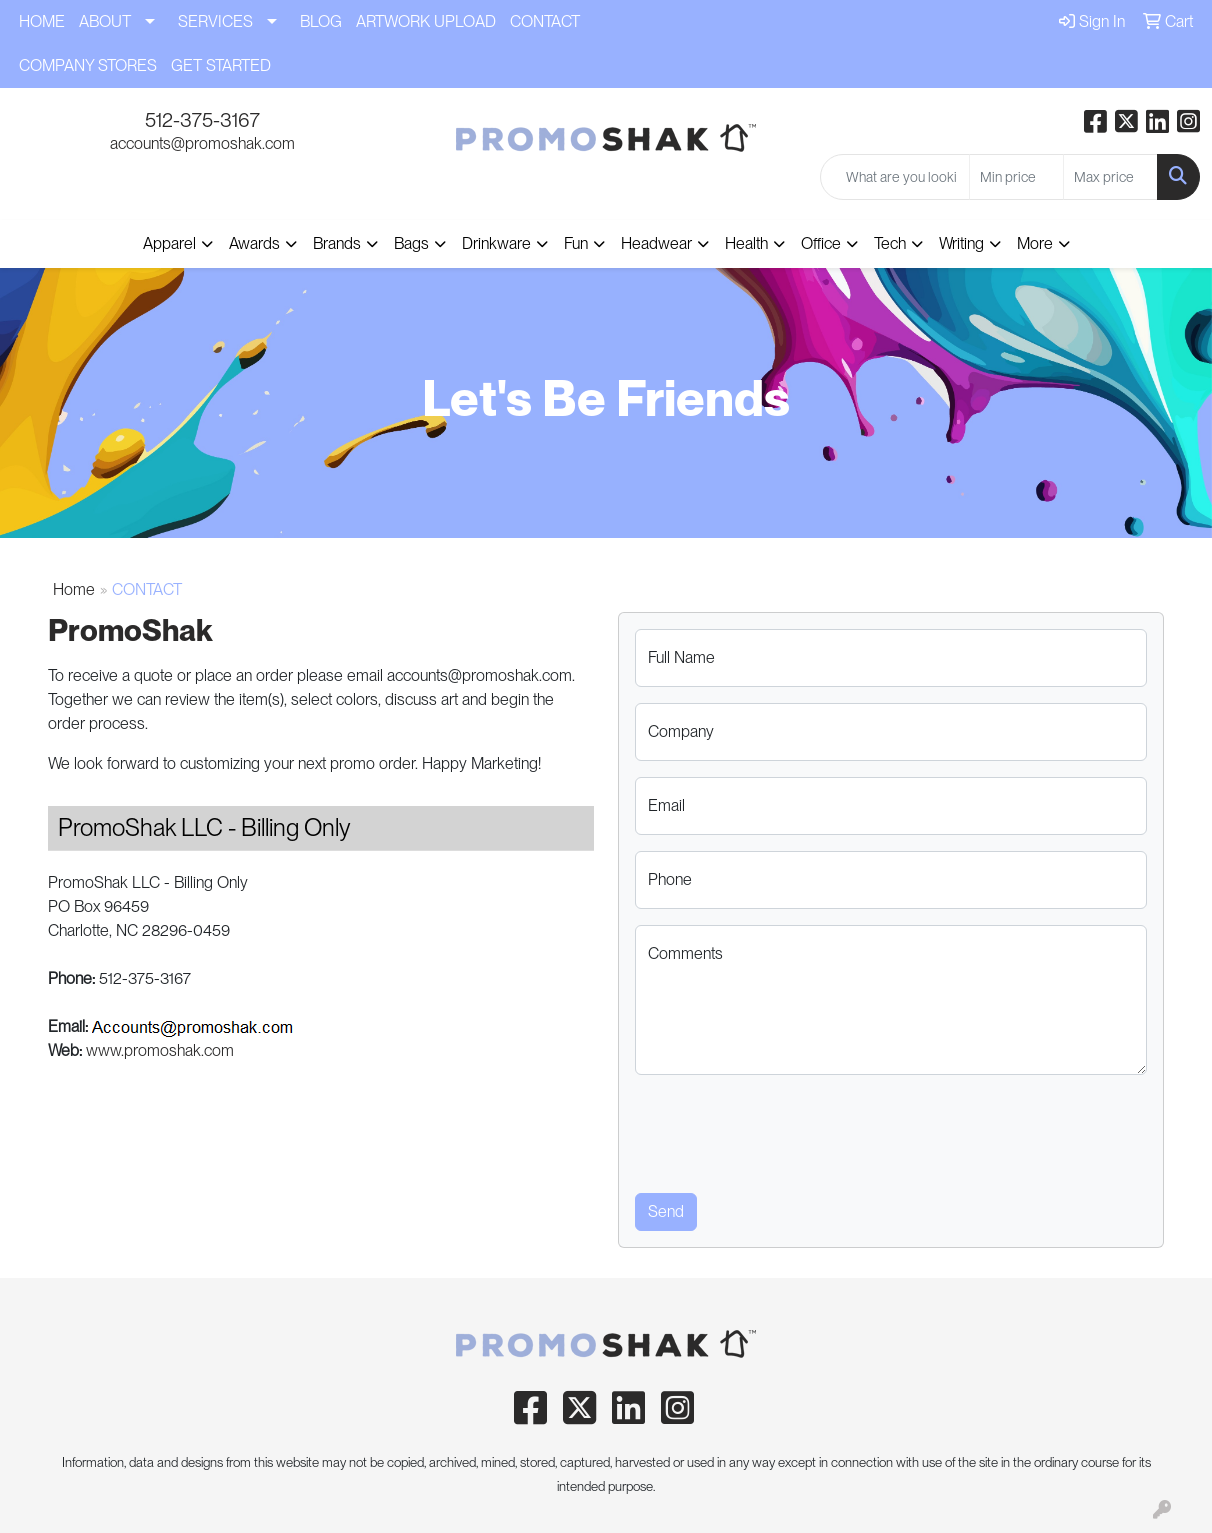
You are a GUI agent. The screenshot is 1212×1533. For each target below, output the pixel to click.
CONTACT (545, 21)
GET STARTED (221, 65)
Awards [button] (254, 243)
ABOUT (105, 21)
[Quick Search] (895, 177)
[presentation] (787, 1130)
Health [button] (746, 243)
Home (74, 589)
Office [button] (821, 243)
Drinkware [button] (496, 243)
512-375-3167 (202, 120)
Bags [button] (411, 243)
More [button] (1035, 243)
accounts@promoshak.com (202, 143)
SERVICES (215, 21)
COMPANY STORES (88, 65)
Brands (337, 243)
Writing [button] (961, 243)
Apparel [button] (169, 243)
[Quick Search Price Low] (1016, 177)
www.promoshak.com (160, 1050)
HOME (42, 21)
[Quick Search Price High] (1110, 177)
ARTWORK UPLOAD (426, 21)
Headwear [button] (656, 243)
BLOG (321, 21)
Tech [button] (890, 243)
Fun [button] (576, 243)
